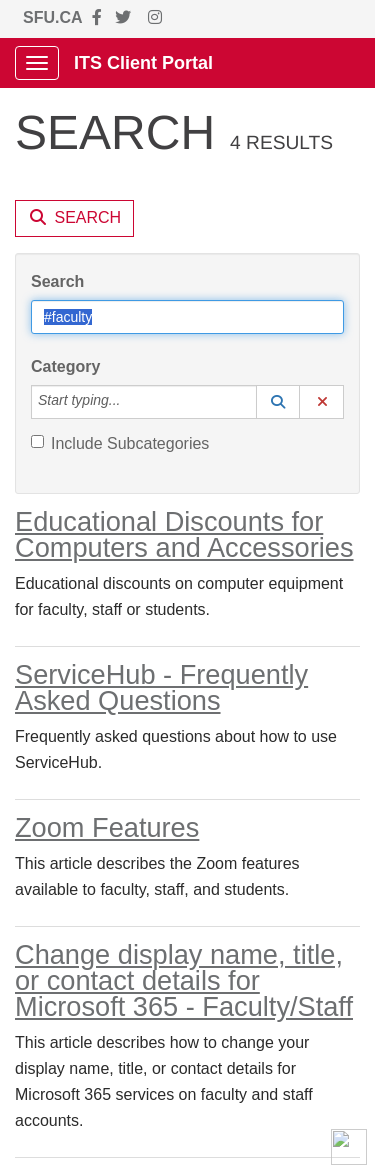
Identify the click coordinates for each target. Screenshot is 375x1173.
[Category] (131, 402)
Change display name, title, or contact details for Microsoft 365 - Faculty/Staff (184, 980)
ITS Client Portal (143, 63)
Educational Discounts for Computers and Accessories (184, 534)
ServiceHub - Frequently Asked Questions (161, 687)
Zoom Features (107, 827)
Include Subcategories (120, 443)
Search (57, 281)
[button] (278, 402)
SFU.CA (53, 17)
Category (65, 366)
